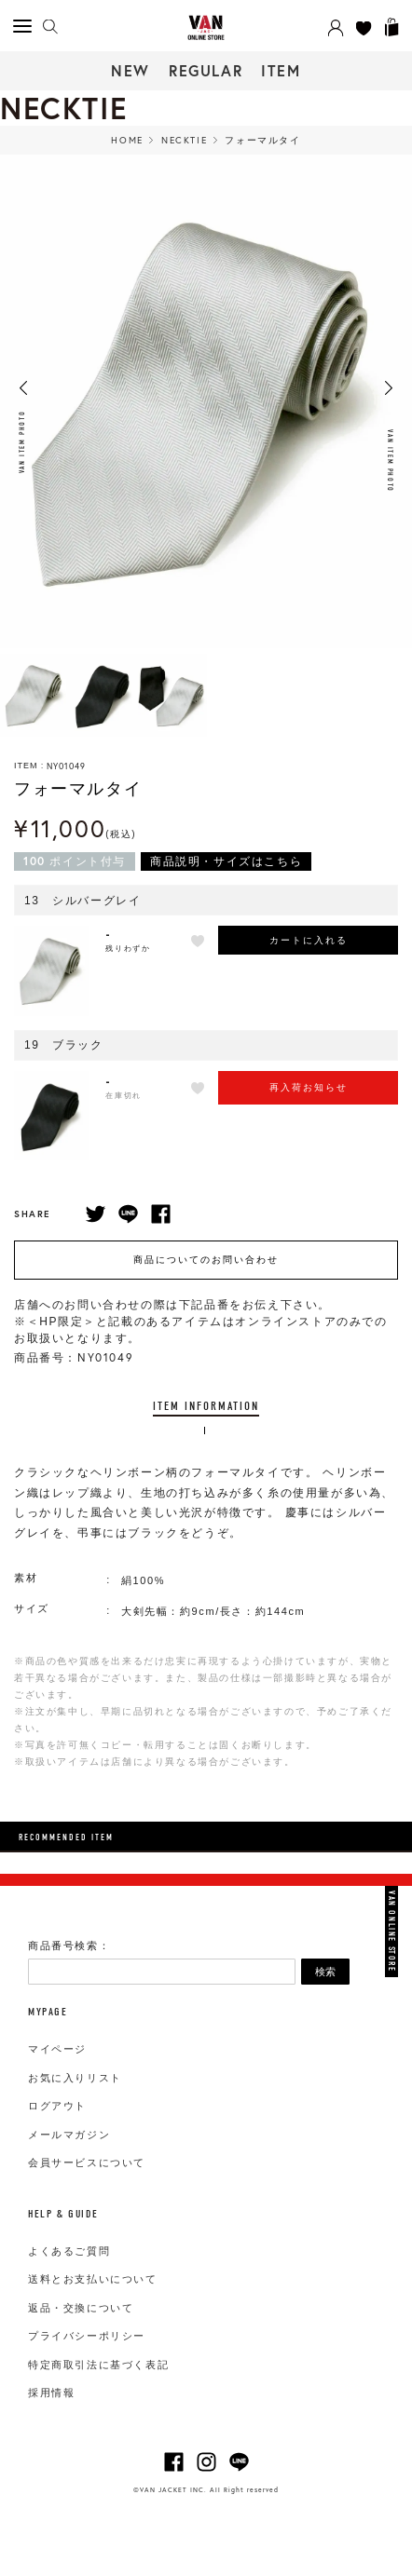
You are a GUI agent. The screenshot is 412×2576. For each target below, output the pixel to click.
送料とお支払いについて (93, 2279)
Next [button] (388, 388)
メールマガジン (69, 2134)
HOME (127, 140)
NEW (130, 70)
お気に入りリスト (75, 2077)
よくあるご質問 (69, 2251)
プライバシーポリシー (86, 2335)
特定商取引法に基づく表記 (98, 2364)
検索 (325, 1971)
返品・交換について (80, 2307)
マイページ (57, 2048)
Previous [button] (23, 388)
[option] (34, 695)
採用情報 (51, 2392)
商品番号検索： (69, 1945)
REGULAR (205, 70)
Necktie (184, 140)
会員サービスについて (86, 2162)
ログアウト (57, 2105)
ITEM (280, 70)
